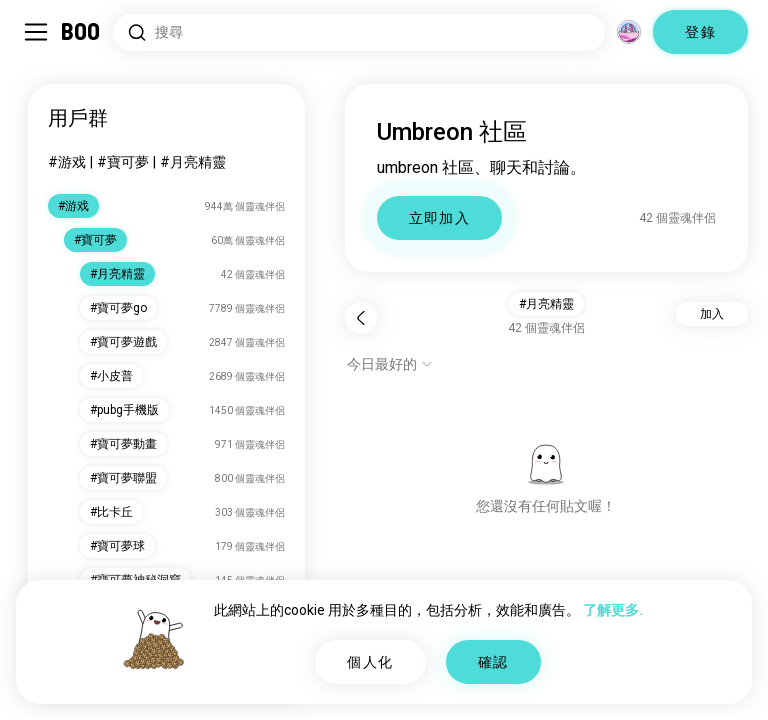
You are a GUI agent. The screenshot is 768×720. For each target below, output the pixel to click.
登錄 (700, 32)
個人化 (370, 662)
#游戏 (67, 162)
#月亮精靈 (193, 162)
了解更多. (613, 610)
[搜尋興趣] (359, 32)
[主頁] (81, 32)
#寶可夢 (123, 162)
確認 (493, 662)
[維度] (629, 32)
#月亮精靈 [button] (546, 304)
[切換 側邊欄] (36, 32)
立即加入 (440, 218)
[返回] (361, 318)
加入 (712, 314)
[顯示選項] (390, 364)
